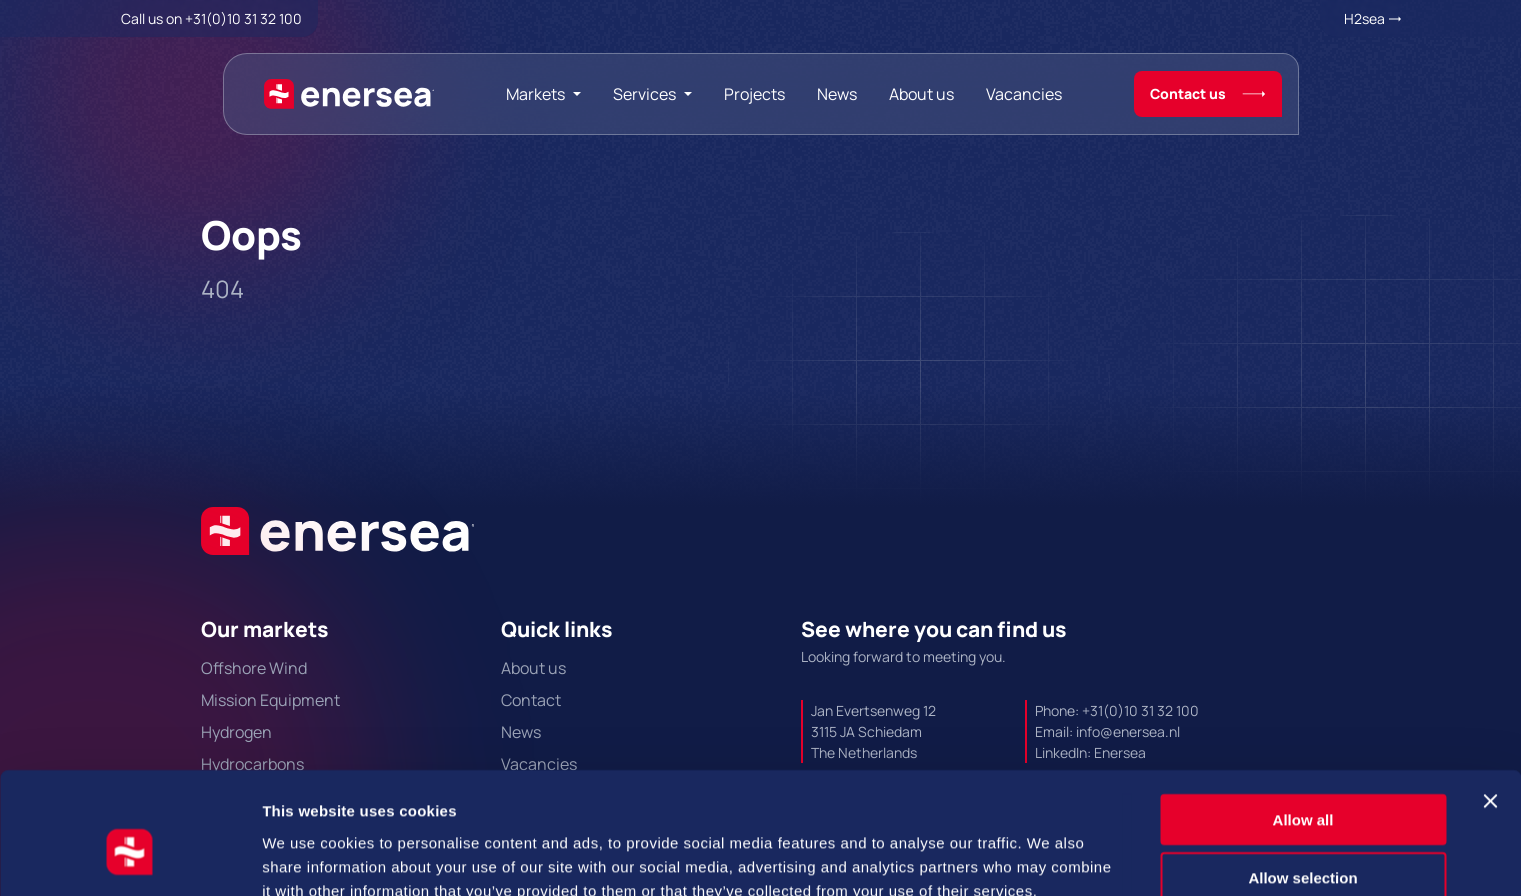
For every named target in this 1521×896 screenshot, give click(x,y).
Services (644, 94)
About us (921, 94)
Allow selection (1302, 779)
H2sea (1364, 18)
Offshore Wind (254, 668)
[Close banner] (1490, 702)
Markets (535, 94)
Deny (1303, 837)
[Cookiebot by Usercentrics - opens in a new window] (129, 857)
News (837, 94)
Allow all (1303, 720)
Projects (754, 94)
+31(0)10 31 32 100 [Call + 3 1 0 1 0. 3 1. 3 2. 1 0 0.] (243, 18)
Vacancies (1024, 94)
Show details (1049, 856)
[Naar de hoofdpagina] (349, 94)
